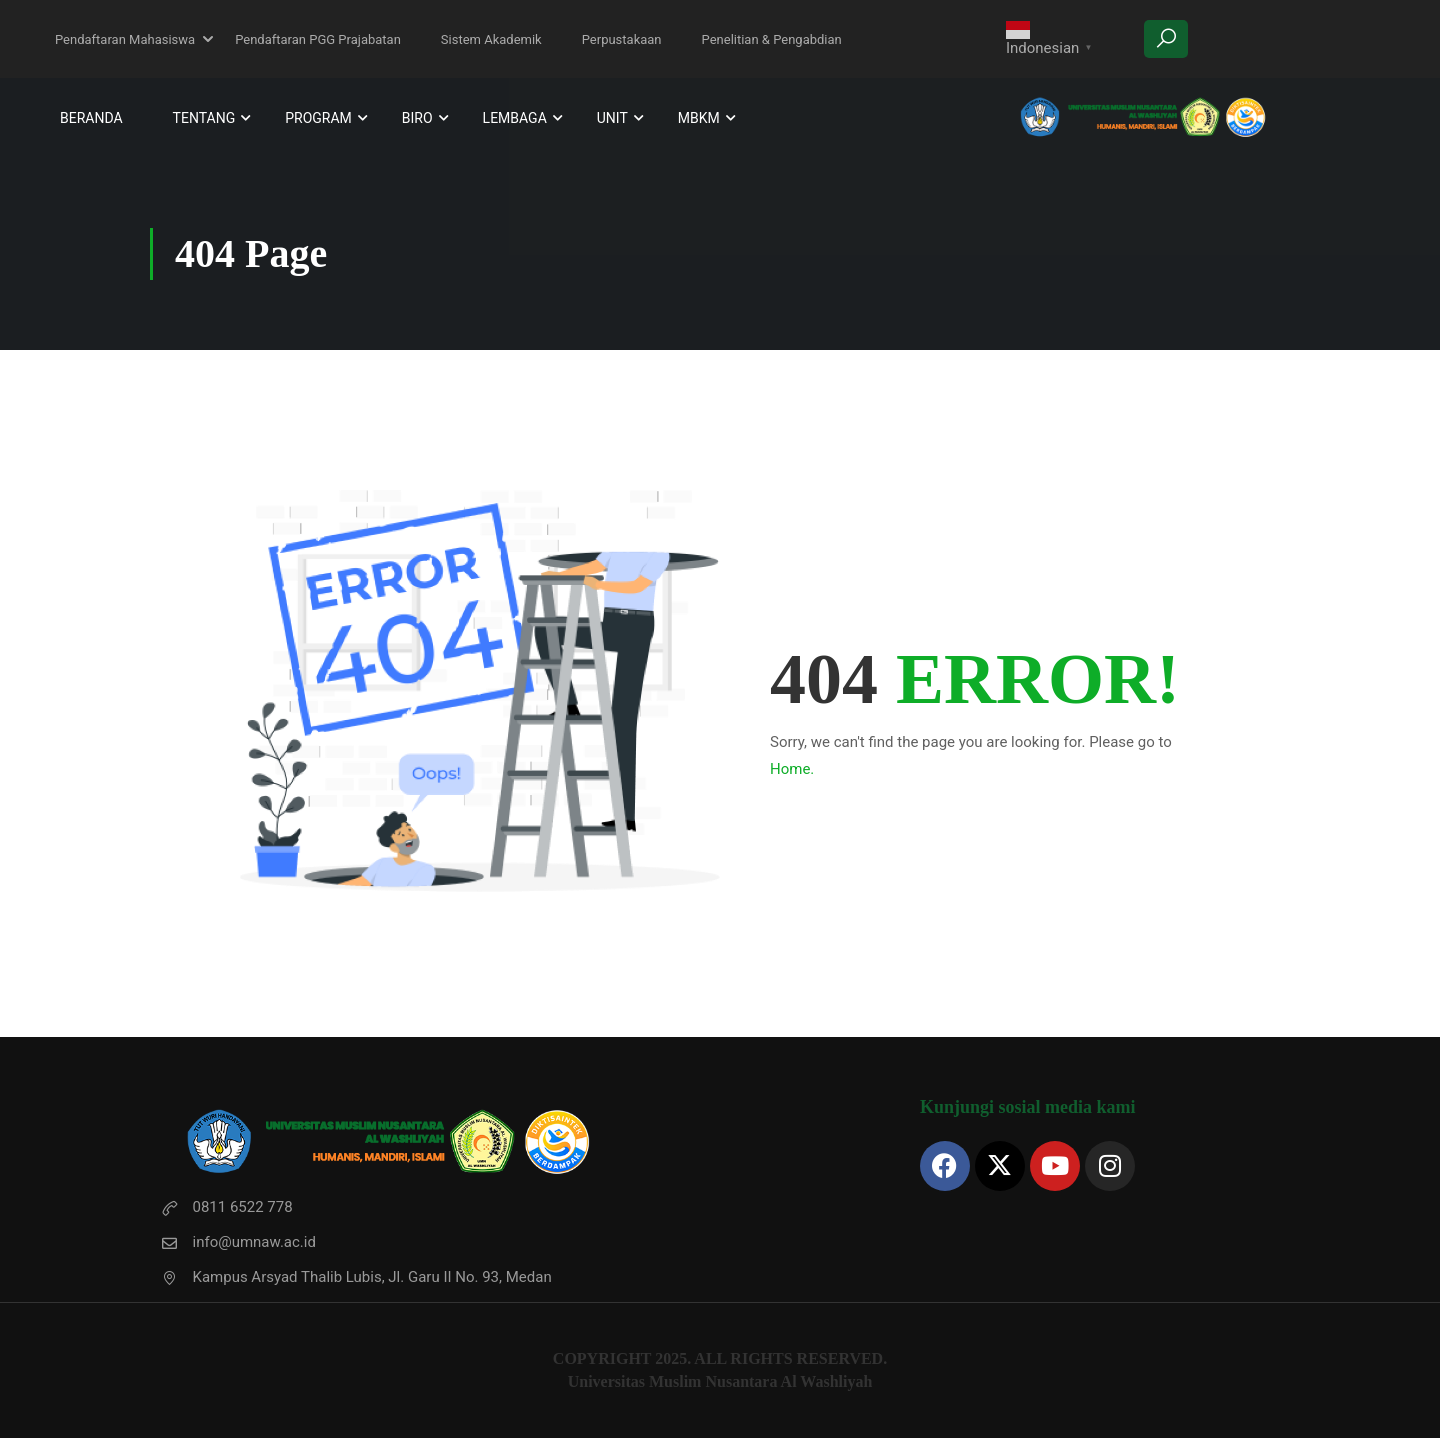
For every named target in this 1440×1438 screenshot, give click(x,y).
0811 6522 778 (226, 1207)
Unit (612, 118)
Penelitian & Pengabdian (772, 39)
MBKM (699, 118)
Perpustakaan (622, 39)
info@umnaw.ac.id (238, 1242)
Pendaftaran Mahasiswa (125, 39)
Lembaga (515, 118)
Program (318, 118)
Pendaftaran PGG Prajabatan (318, 39)
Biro (417, 118)
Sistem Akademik (491, 39)
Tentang (204, 118)
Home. (792, 769)
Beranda (91, 118)
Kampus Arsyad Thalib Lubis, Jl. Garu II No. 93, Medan (356, 1277)
